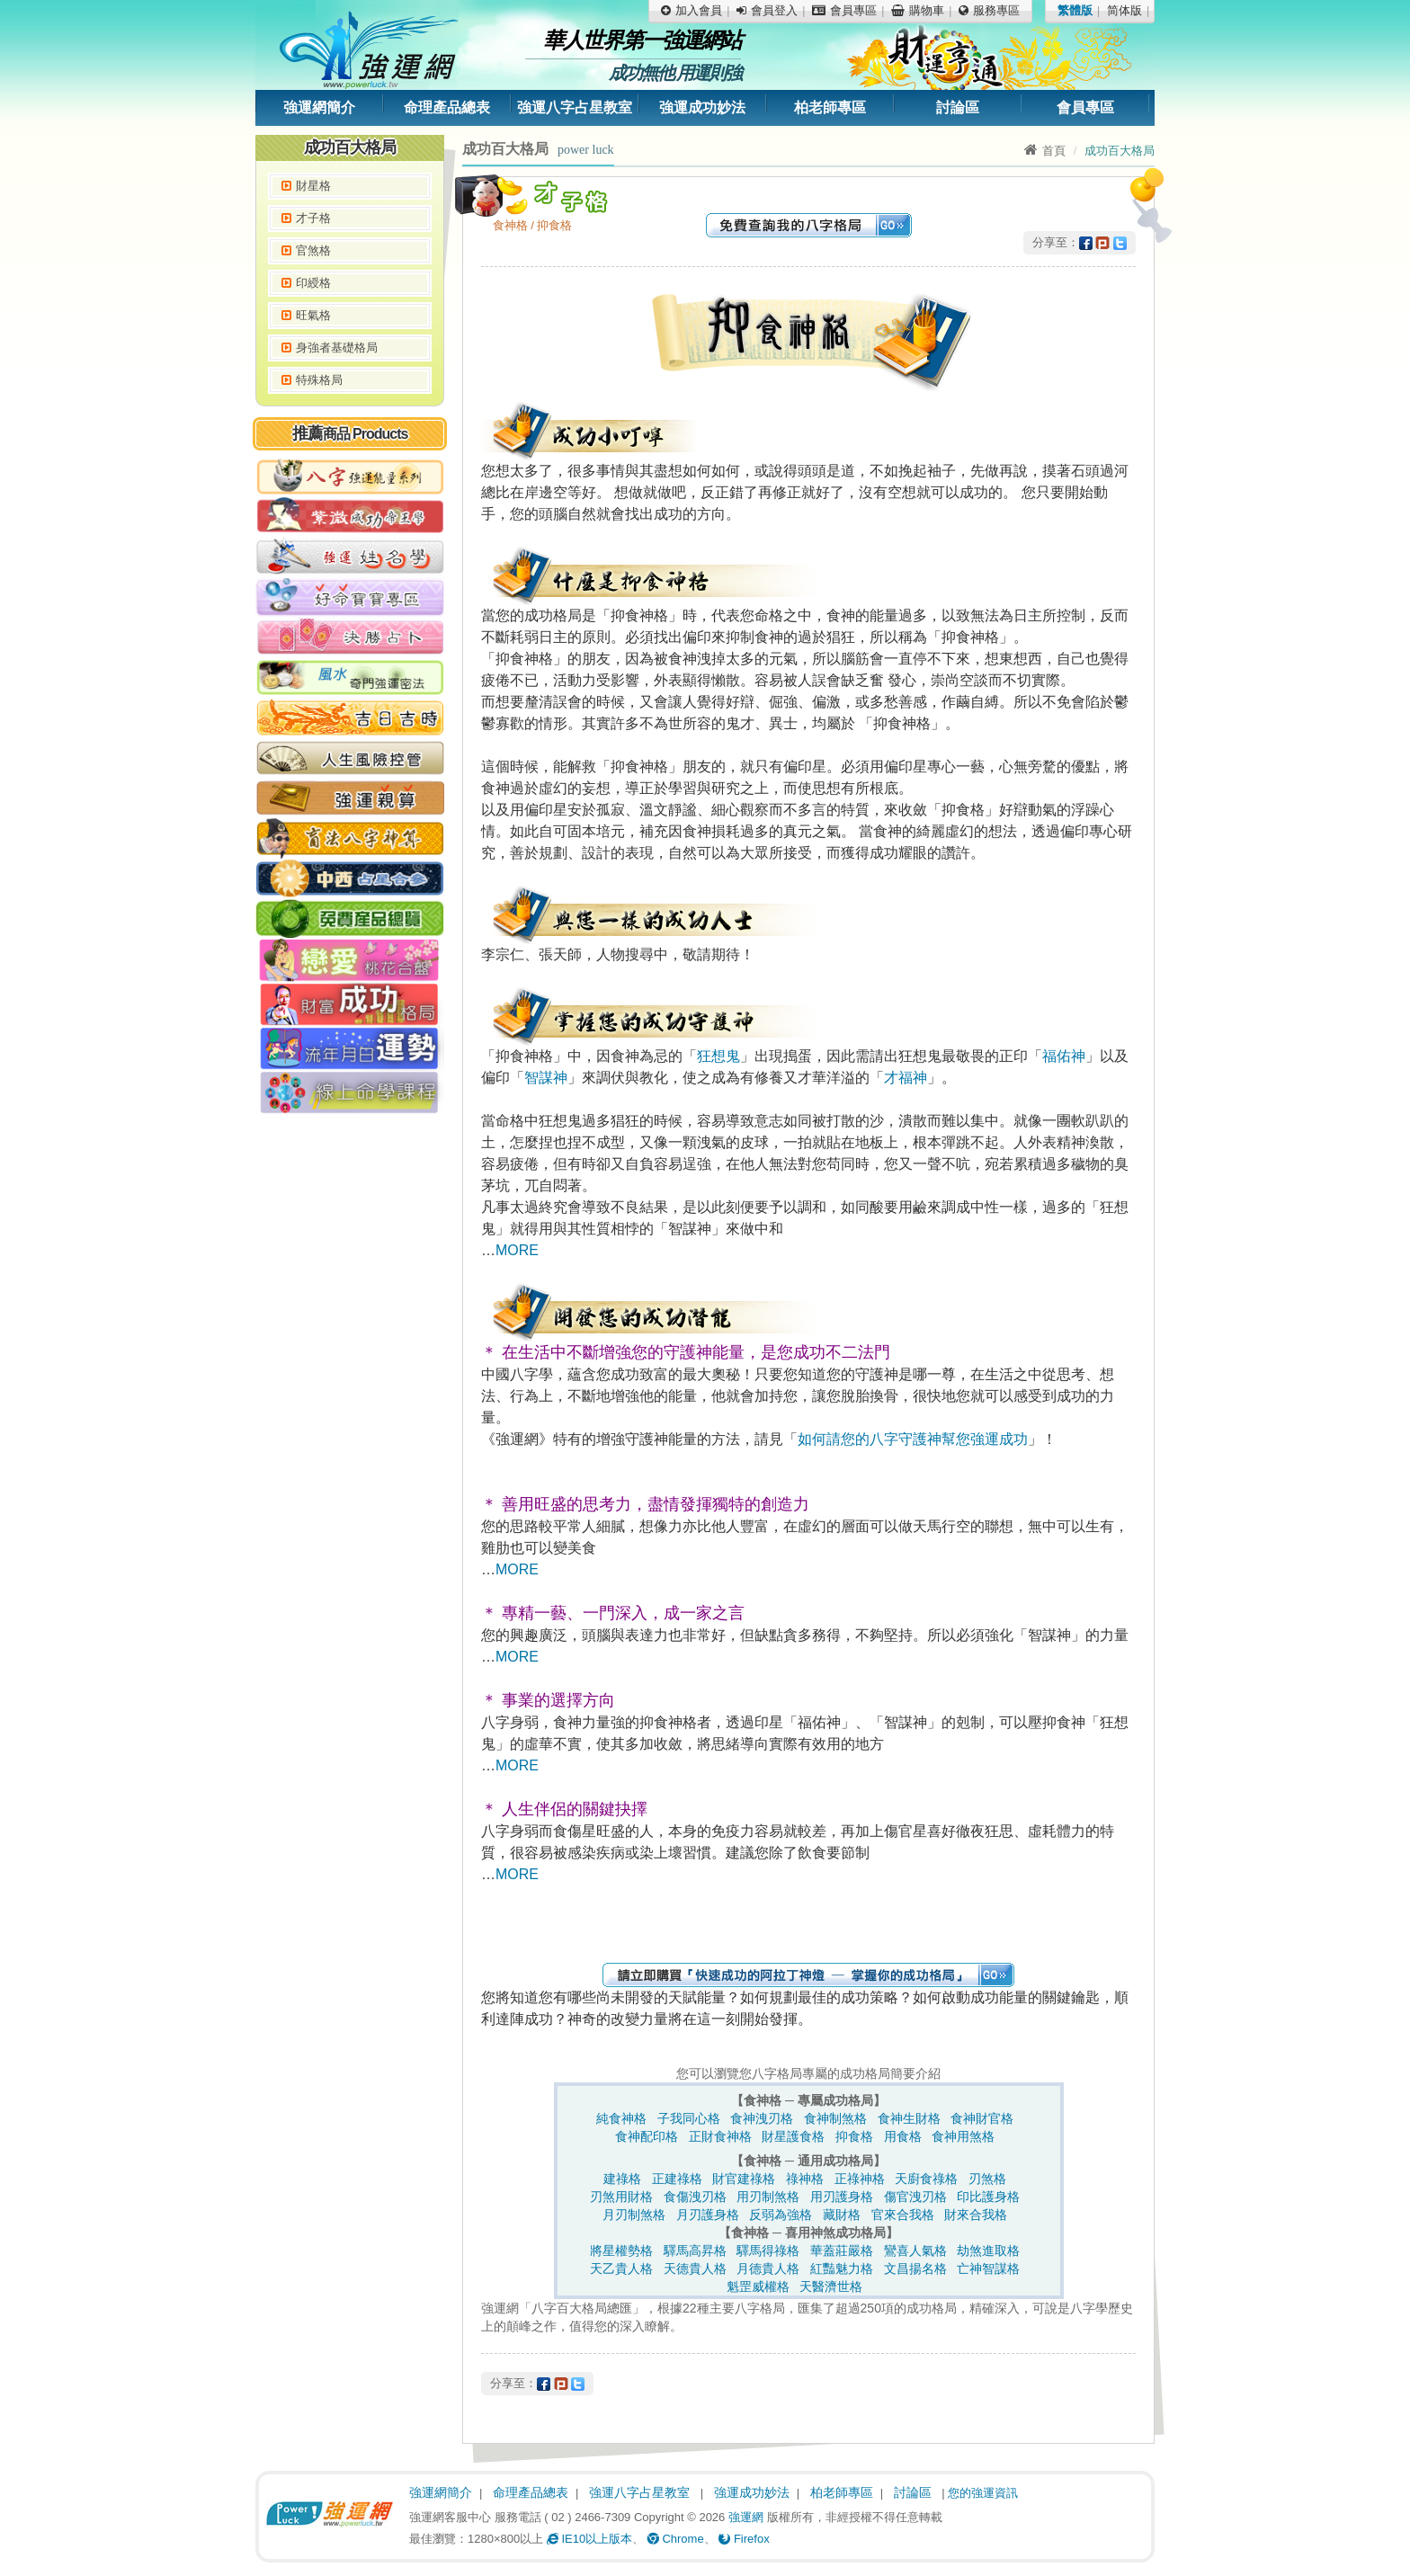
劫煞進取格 (988, 2250)
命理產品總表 (447, 107)
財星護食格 (793, 2136)
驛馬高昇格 (695, 2250)
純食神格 (621, 2118)
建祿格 (622, 2178)
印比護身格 (988, 2196)
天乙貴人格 (621, 2268)
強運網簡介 (319, 107)
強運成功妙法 (702, 107)
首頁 (1045, 150)
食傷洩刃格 (695, 2196)
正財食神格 (720, 2136)
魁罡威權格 (758, 2286)
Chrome (675, 2538)
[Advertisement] (349, 1398)
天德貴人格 (695, 2268)
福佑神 (1063, 1056)
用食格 (903, 2136)
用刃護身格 (841, 2196)
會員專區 (1085, 107)
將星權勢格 (621, 2250)
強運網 (745, 2517)
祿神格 (805, 2178)
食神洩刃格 (761, 2118)
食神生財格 (909, 2118)
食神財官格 (981, 2118)
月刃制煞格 (633, 2214)
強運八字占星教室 (574, 107)
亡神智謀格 (988, 2268)
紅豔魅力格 (841, 2268)
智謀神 (545, 1077)
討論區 (957, 107)
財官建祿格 (743, 2178)
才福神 (905, 1077)
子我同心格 (688, 2118)
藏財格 (842, 2214)
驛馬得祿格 (767, 2250)
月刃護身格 (707, 2214)
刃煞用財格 (621, 2196)
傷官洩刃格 (915, 2196)
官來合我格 (902, 2214)
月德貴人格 (767, 2268)
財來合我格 (975, 2214)
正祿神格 (859, 2178)
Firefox (743, 2538)
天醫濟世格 (830, 2286)
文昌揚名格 (915, 2268)
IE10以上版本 (589, 2538)
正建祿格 (677, 2178)
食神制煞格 (835, 2118)
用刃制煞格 (767, 2196)
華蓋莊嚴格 (841, 2250)
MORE (517, 1250)
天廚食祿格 (926, 2178)
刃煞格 (987, 2178)
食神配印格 (646, 2136)
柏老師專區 (830, 107)
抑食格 (854, 2136)
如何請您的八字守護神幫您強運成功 (913, 1439)
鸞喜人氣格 (915, 2250)
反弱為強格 (780, 2214)
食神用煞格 (963, 2136)
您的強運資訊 (983, 2493)
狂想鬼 (718, 1056)
